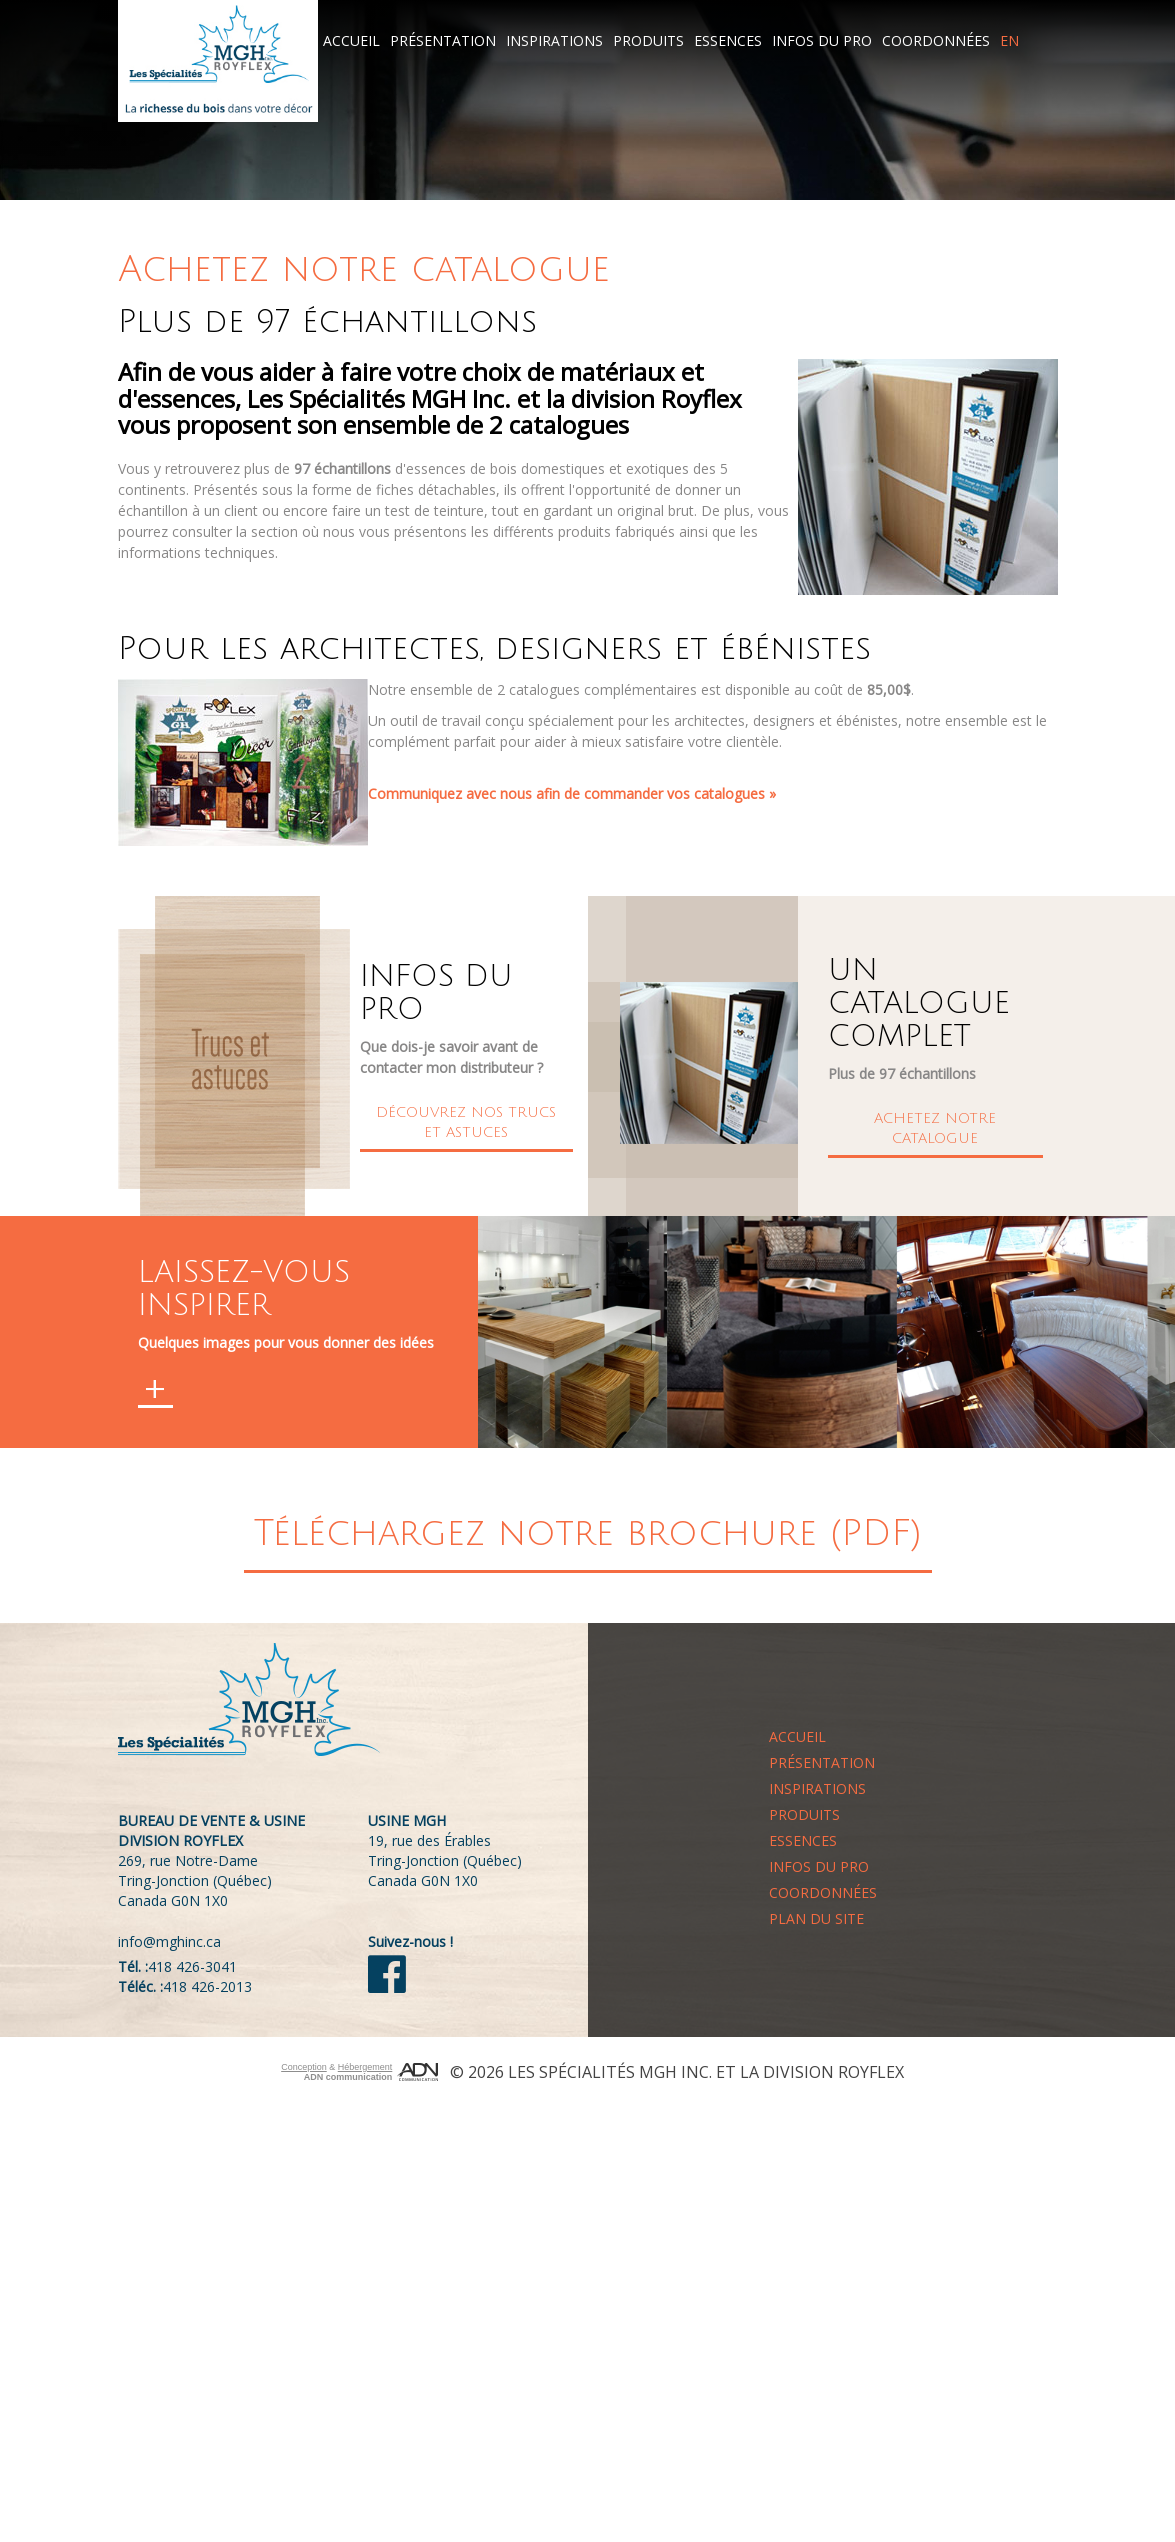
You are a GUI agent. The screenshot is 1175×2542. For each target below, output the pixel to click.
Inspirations (554, 40)
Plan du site (816, 1918)
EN (1009, 40)
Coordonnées (936, 40)
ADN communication (348, 2077)
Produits (648, 40)
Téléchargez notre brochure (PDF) (588, 1533)
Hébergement (365, 2067)
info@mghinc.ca (169, 1941)
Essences (728, 40)
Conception (304, 2067)
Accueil (351, 40)
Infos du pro (822, 40)
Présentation (443, 40)
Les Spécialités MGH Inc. (610, 2072)
